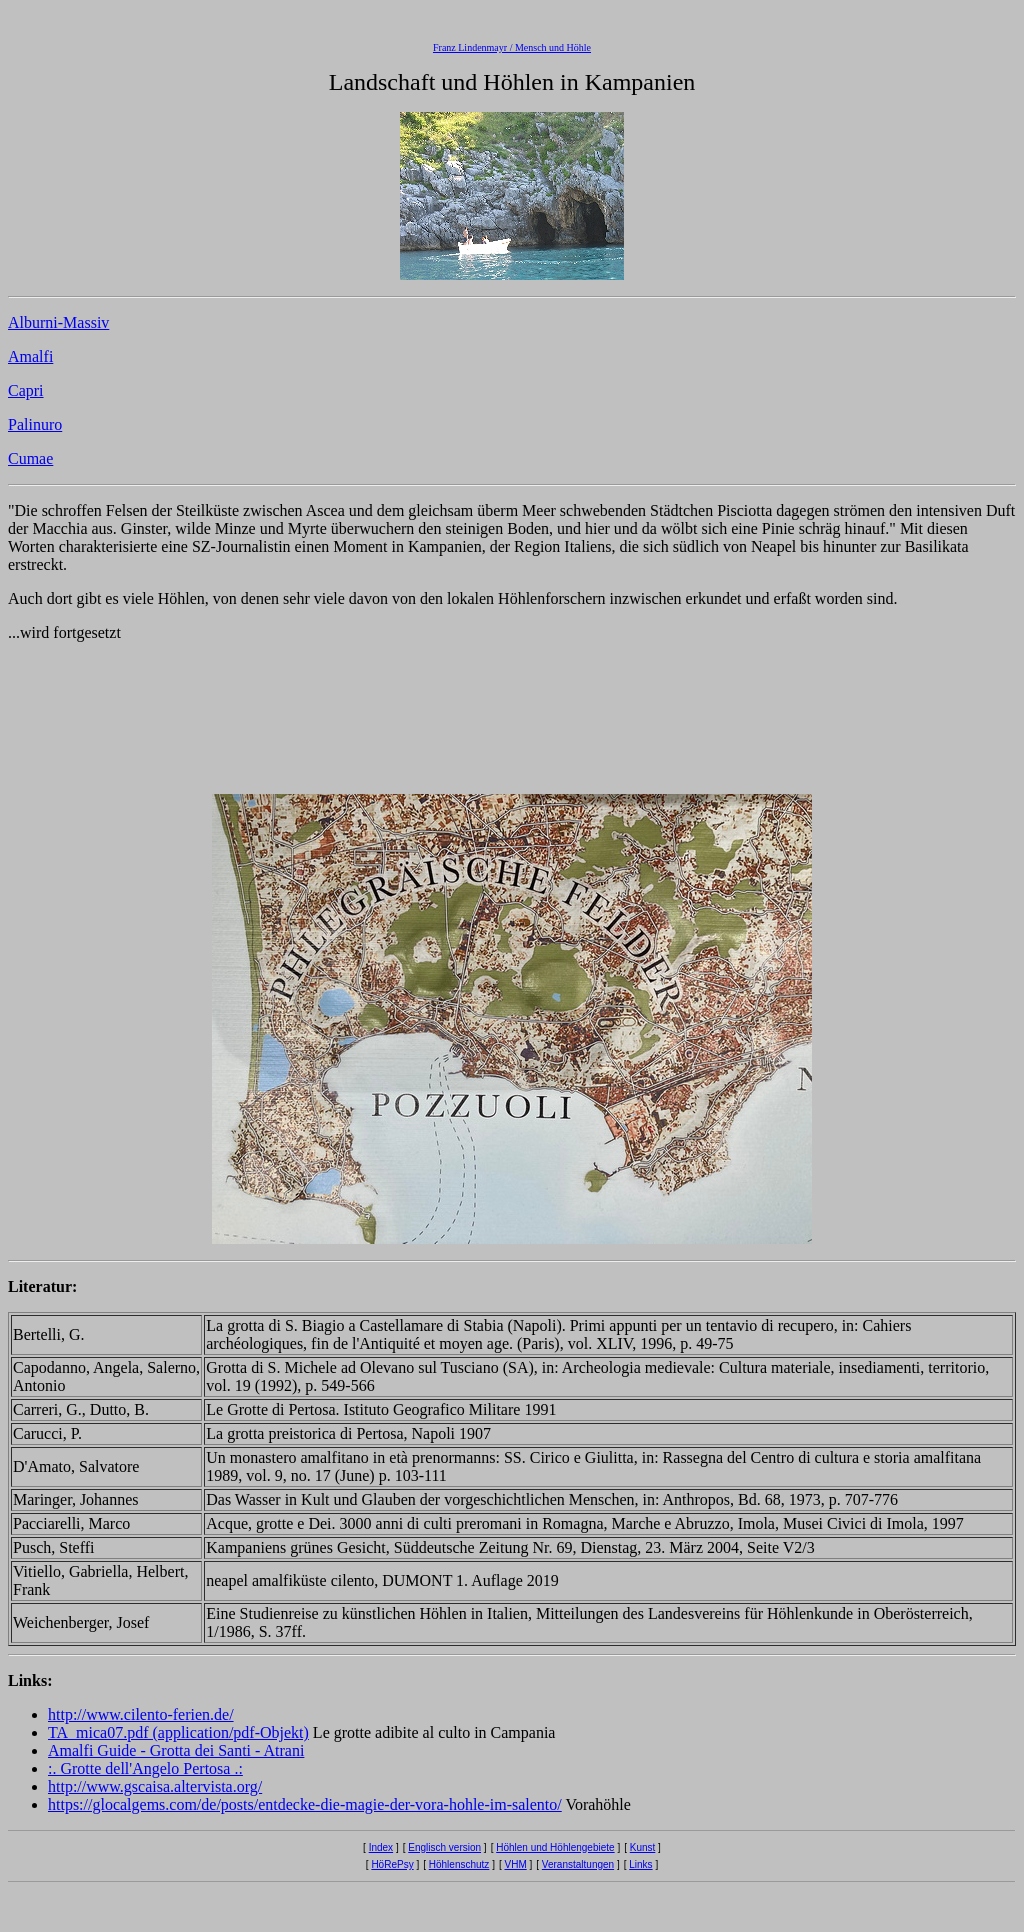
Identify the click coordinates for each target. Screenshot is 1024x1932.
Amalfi (30, 356)
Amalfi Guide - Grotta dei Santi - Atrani (176, 1750)
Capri (26, 390)
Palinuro (35, 424)
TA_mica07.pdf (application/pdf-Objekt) (178, 1732)
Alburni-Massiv (58, 322)
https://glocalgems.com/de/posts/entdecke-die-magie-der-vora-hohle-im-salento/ (305, 1804)
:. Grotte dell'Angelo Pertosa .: (145, 1768)
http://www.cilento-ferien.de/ (141, 1714)
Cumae (30, 458)
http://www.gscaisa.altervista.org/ (155, 1786)
